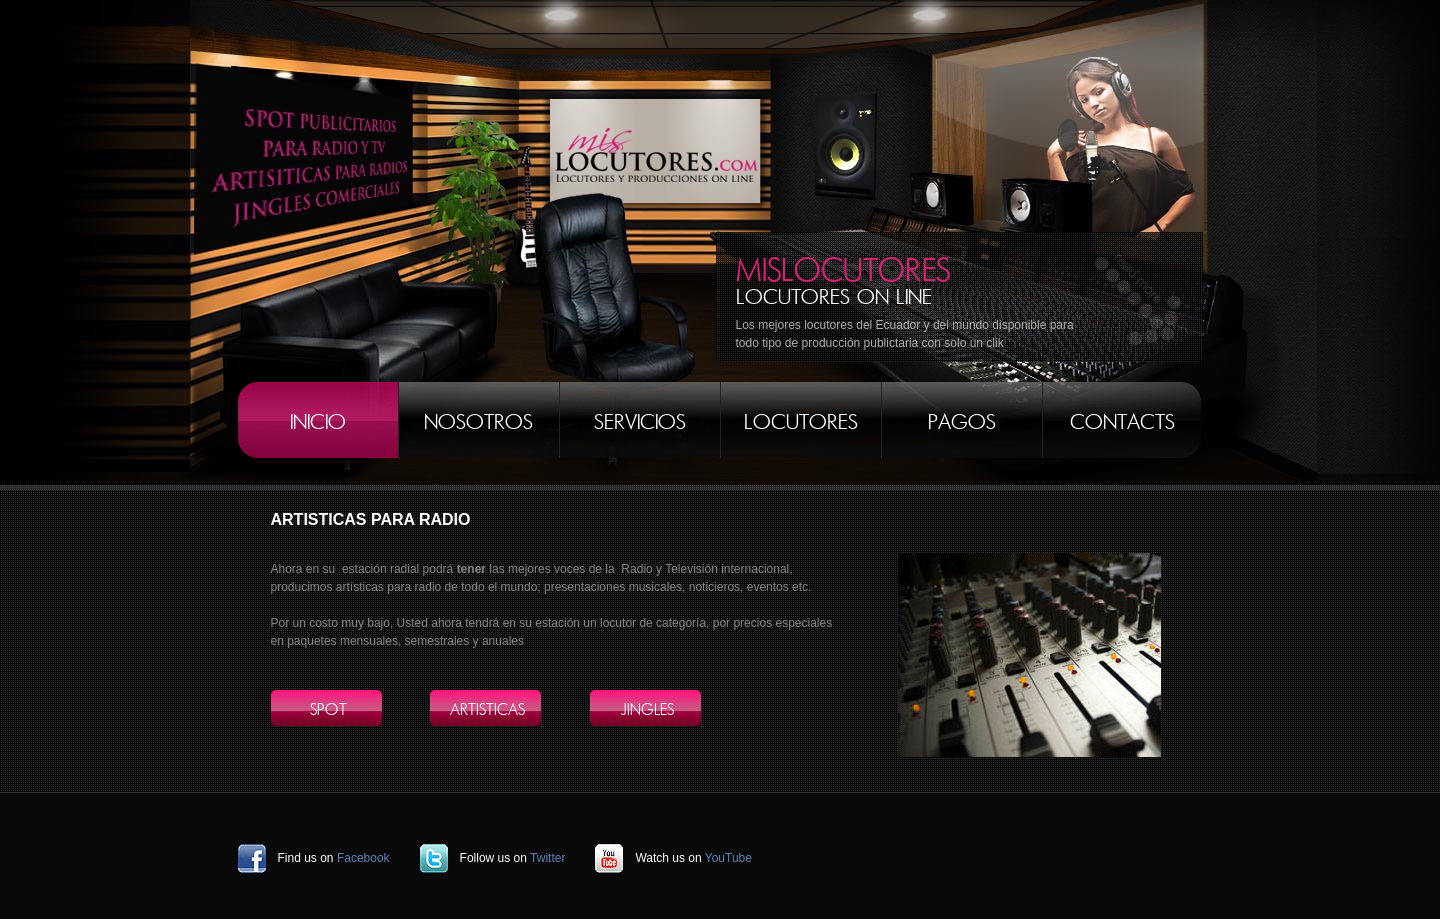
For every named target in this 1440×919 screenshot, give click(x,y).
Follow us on (513, 858)
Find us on (334, 858)
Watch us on (693, 858)
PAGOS (962, 422)
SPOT (328, 710)
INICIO (318, 422)
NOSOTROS (478, 422)
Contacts (1122, 422)
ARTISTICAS (487, 710)
